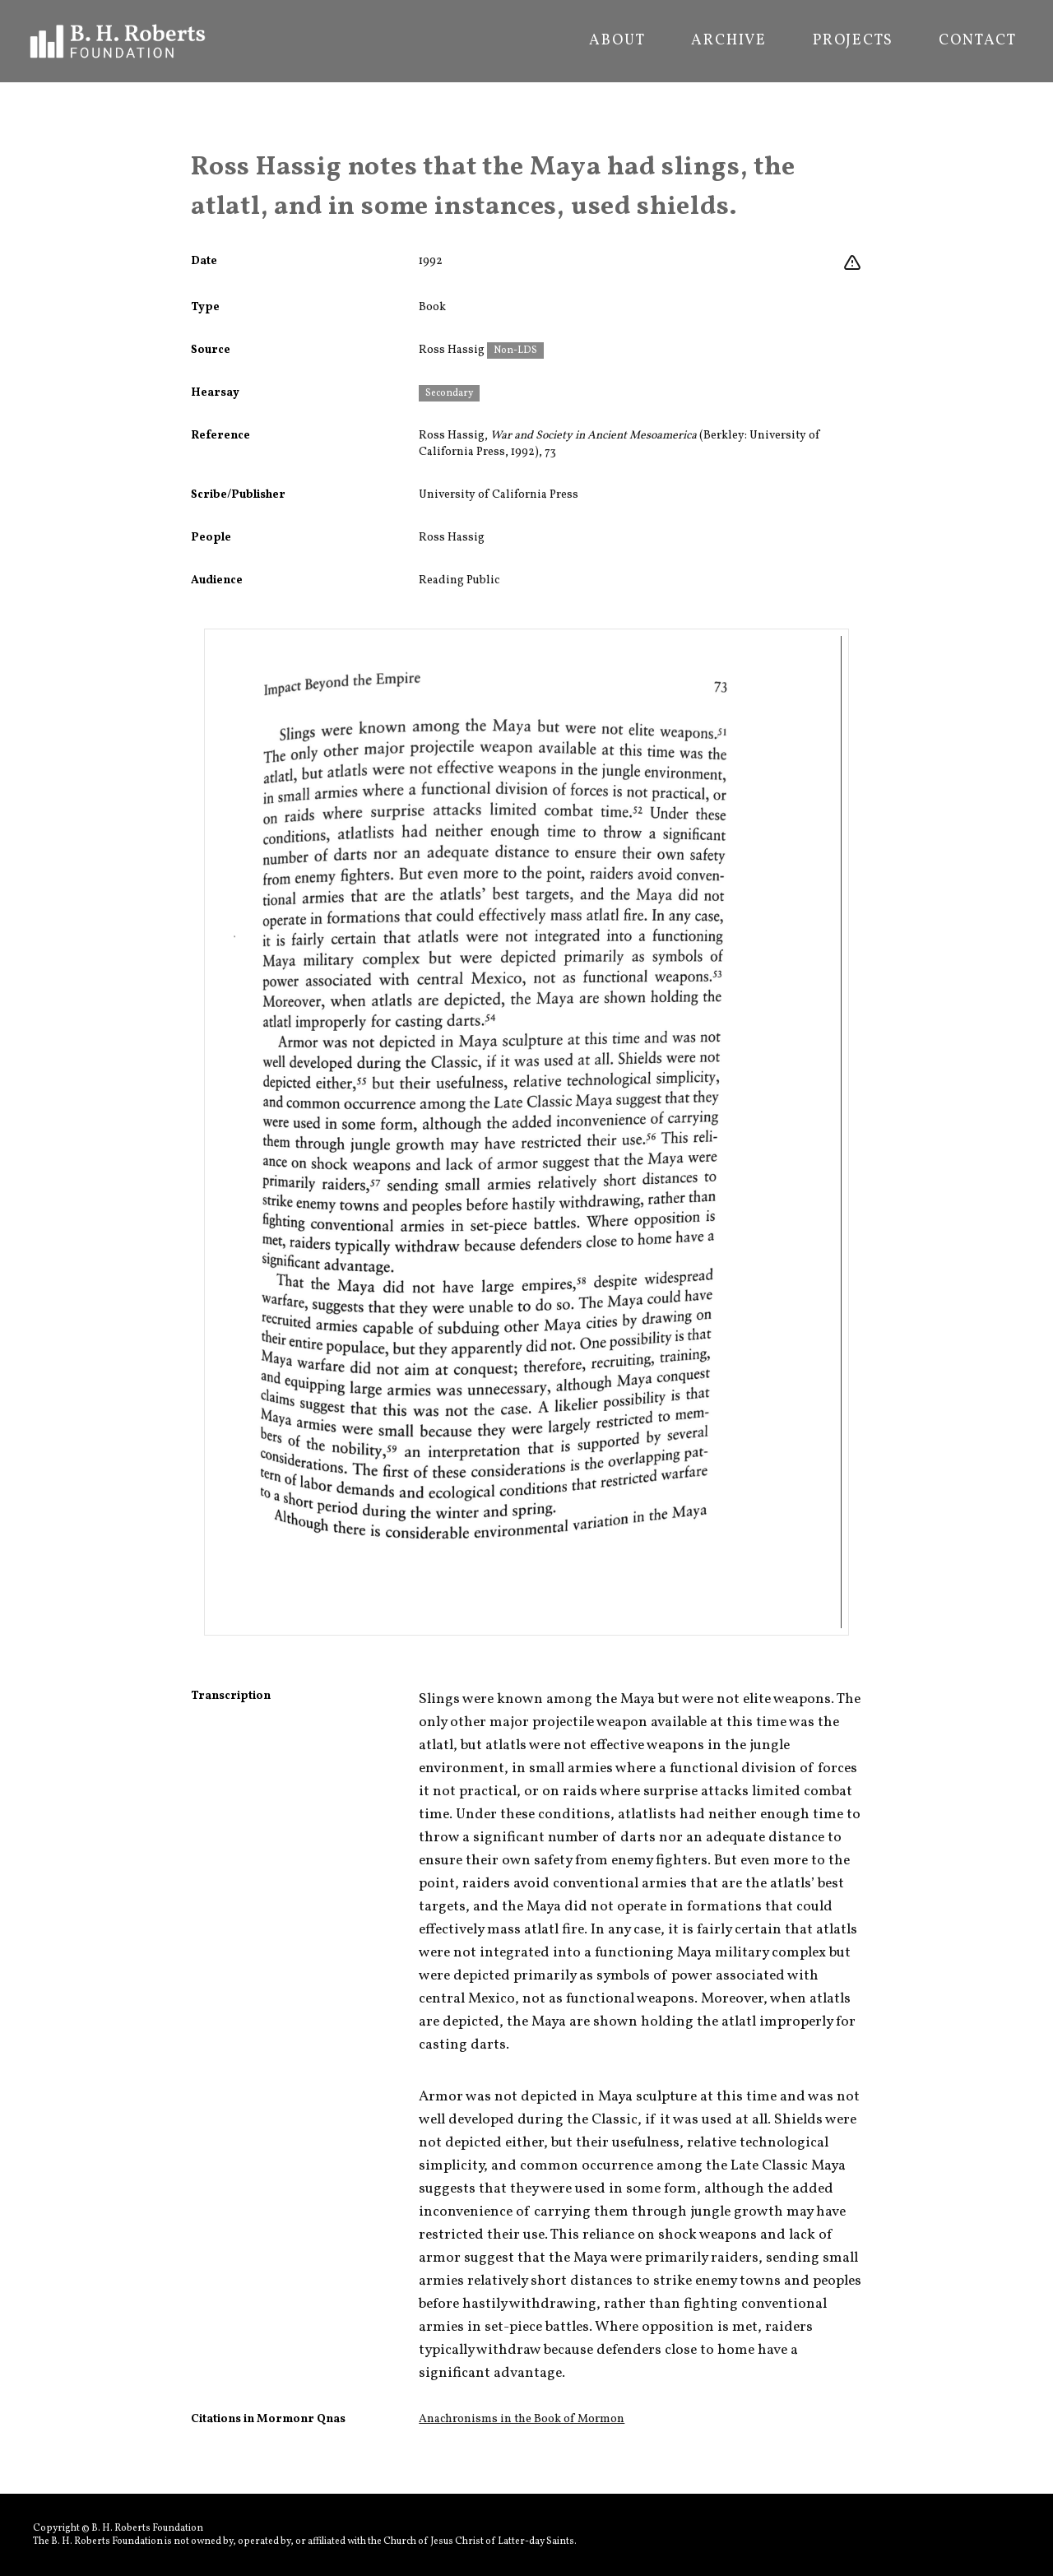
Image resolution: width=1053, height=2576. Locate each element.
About (617, 41)
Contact (978, 41)
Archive (729, 41)
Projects (853, 41)
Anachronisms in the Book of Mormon (521, 2419)
